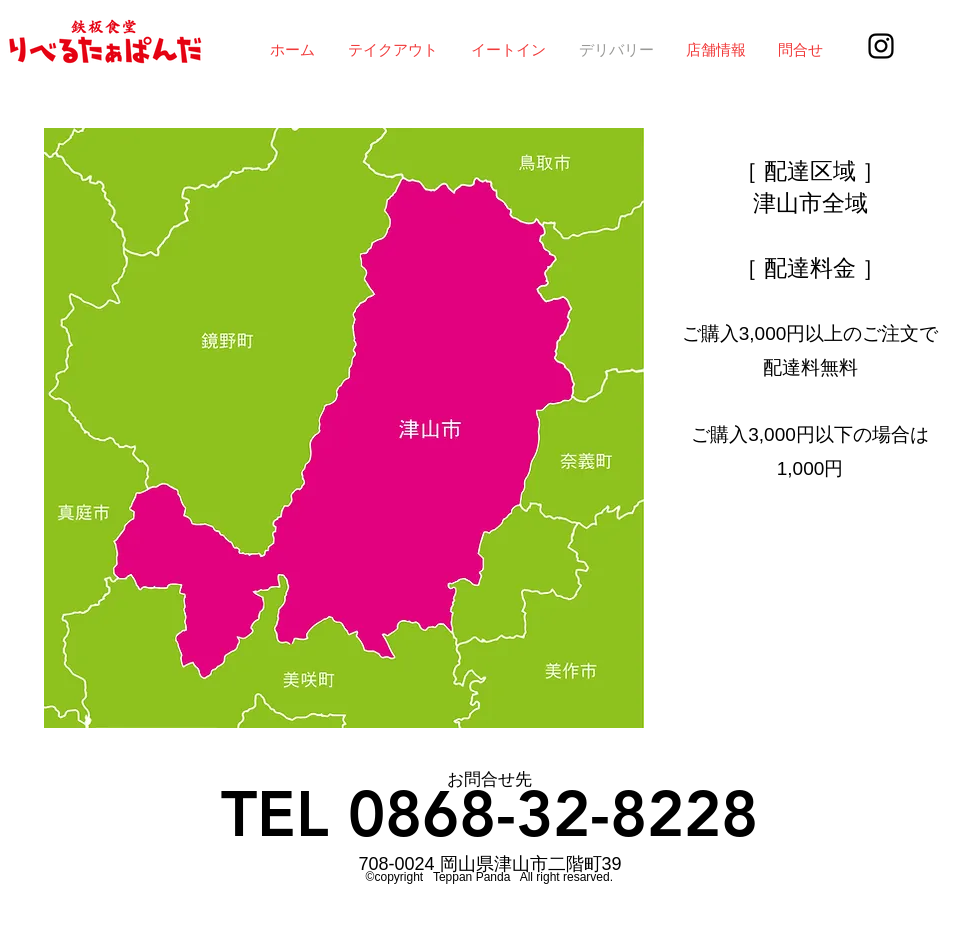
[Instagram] (881, 46)
